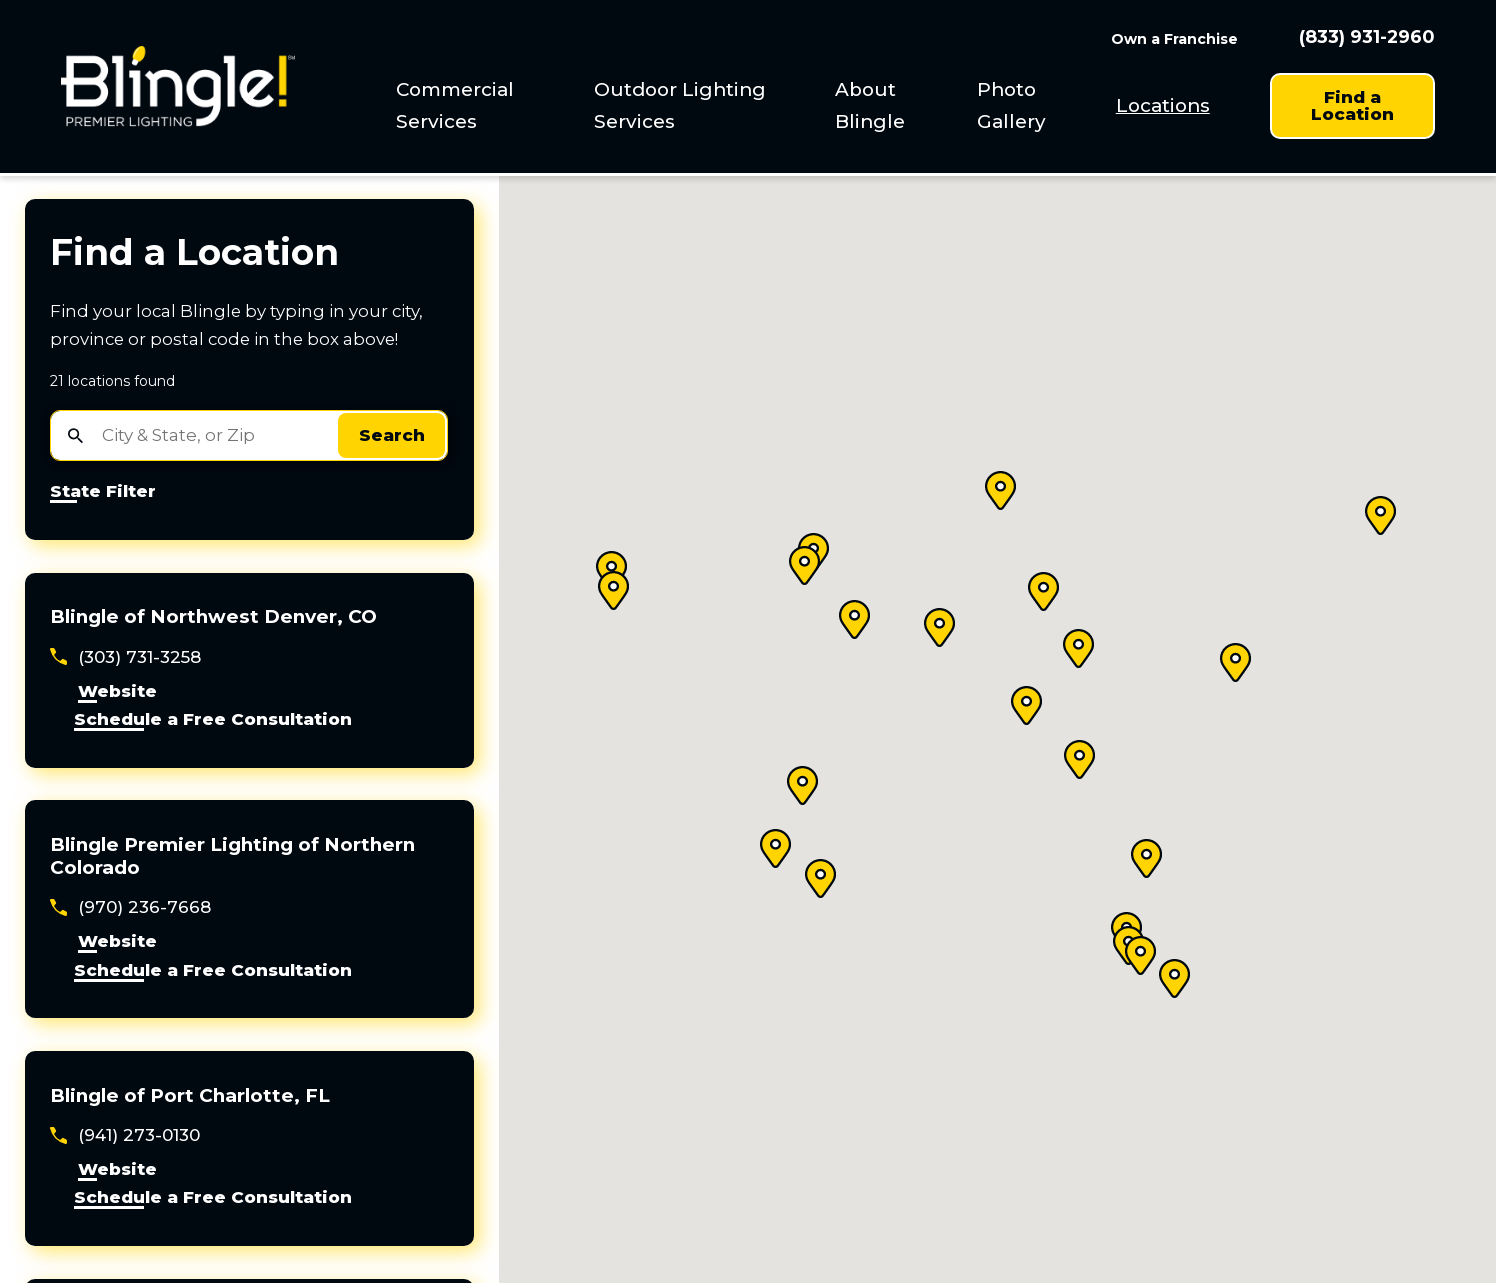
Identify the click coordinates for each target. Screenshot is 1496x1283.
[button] (614, 590)
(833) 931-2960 (1367, 38)
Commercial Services (455, 105)
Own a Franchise (1174, 39)
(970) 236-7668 (144, 907)
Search (392, 435)
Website (117, 692)
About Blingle (870, 105)
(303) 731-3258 (139, 657)
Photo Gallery (1011, 105)
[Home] (178, 86)
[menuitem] (479, 105)
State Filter (103, 492)
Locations (1163, 105)
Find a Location (1352, 105)
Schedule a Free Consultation (213, 720)
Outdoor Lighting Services (680, 105)
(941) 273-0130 (139, 1135)
